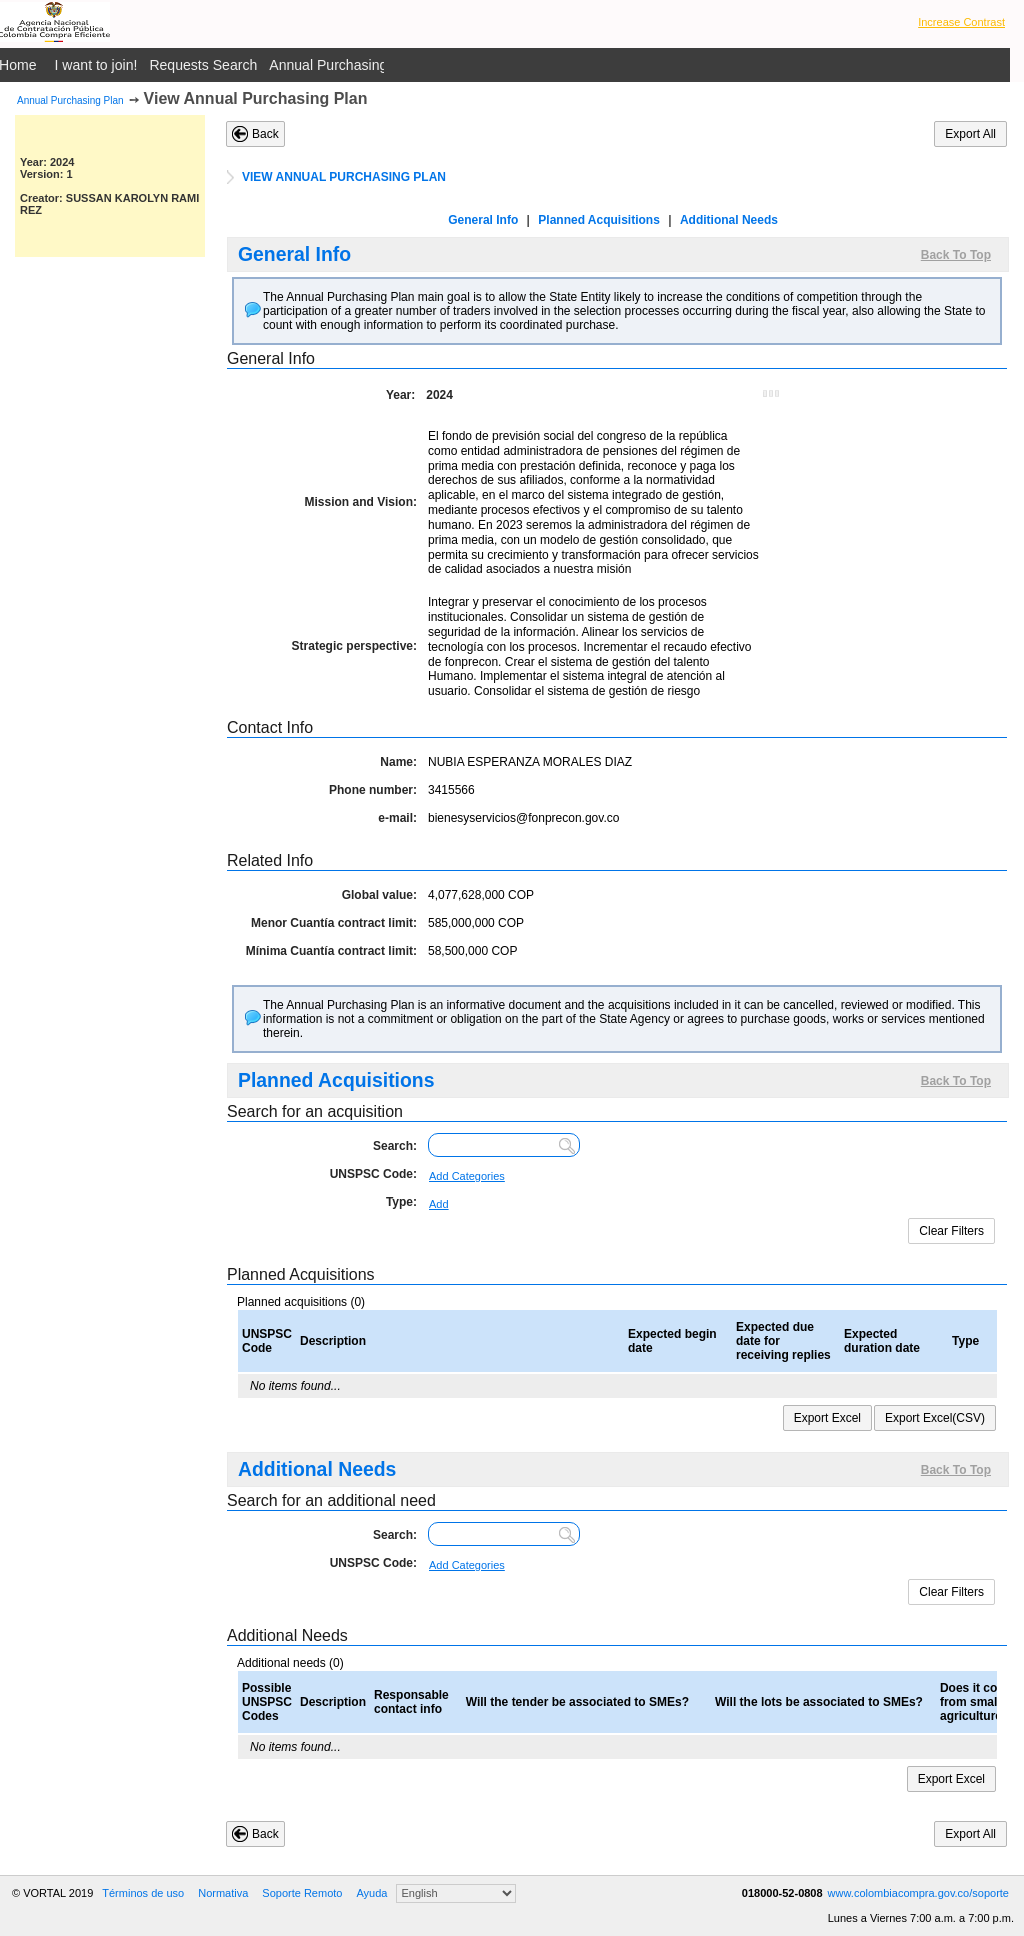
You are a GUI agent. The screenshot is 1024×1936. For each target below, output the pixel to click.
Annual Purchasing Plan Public (365, 65)
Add (439, 1204)
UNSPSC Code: (373, 1174)
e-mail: (397, 818)
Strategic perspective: (354, 646)
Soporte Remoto (302, 1893)
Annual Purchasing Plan (70, 100)
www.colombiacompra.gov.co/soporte (918, 1893)
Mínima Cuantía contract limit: (331, 951)
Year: (400, 395)
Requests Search (203, 65)
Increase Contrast (961, 22)
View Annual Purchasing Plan (256, 98)
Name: (398, 762)
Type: (401, 1202)
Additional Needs (729, 220)
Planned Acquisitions (599, 220)
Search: (395, 1146)
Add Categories (467, 1176)
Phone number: (373, 790)
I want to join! (96, 65)
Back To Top (956, 255)
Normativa (223, 1893)
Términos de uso (143, 1893)
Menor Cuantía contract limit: (334, 923)
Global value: (379, 895)
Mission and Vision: (361, 502)
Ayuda (371, 1893)
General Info (483, 220)
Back (265, 134)
